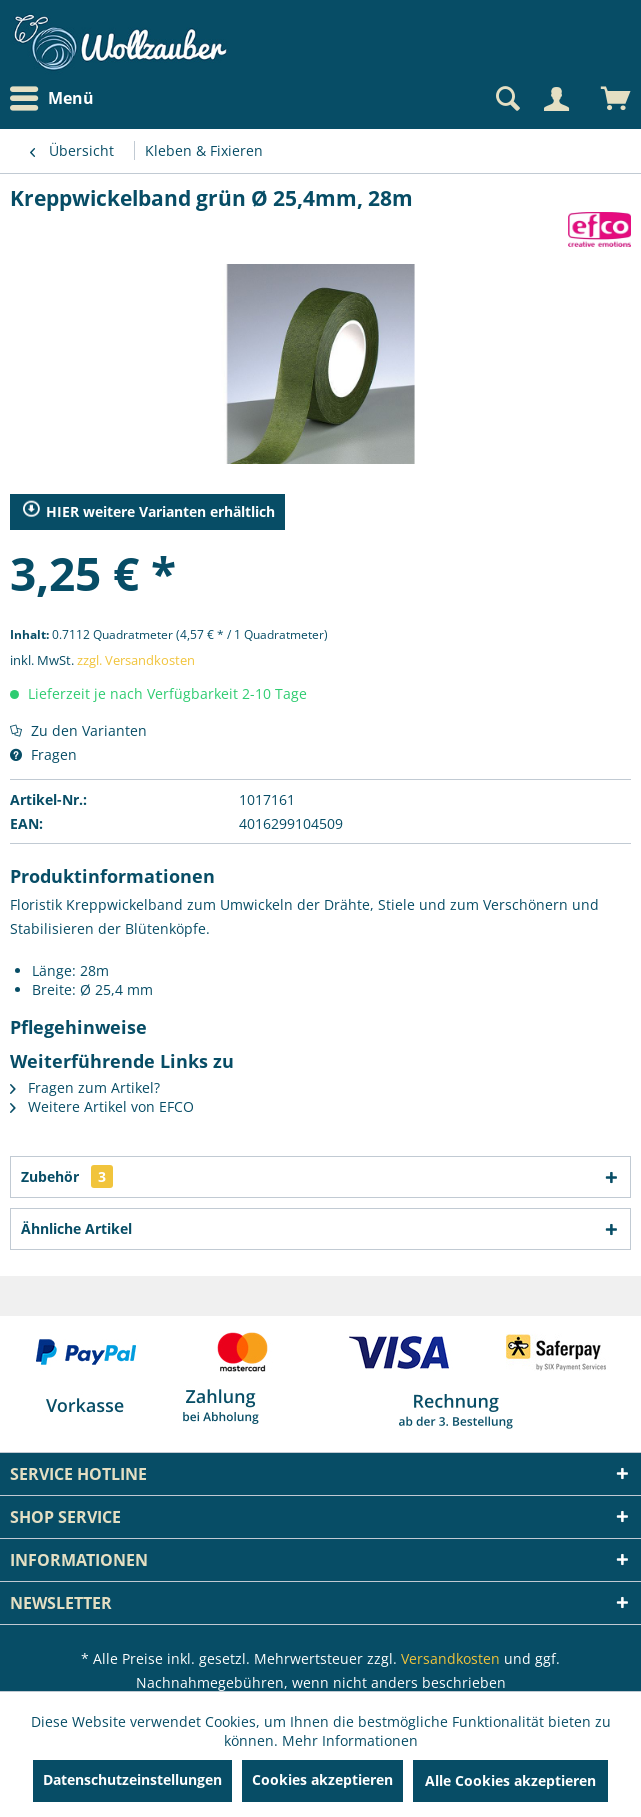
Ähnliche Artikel (76, 1228)
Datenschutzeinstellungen (132, 1779)
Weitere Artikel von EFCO (102, 1106)
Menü (52, 99)
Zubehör (67, 1176)
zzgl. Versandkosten (136, 660)
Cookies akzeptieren (322, 1779)
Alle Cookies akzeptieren (510, 1780)
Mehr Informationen (350, 1740)
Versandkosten (450, 1658)
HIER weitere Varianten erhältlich (148, 512)
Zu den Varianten (78, 730)
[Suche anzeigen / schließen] (506, 99)
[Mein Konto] (556, 99)
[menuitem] (57, 98)
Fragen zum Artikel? (85, 1087)
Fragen (43, 754)
